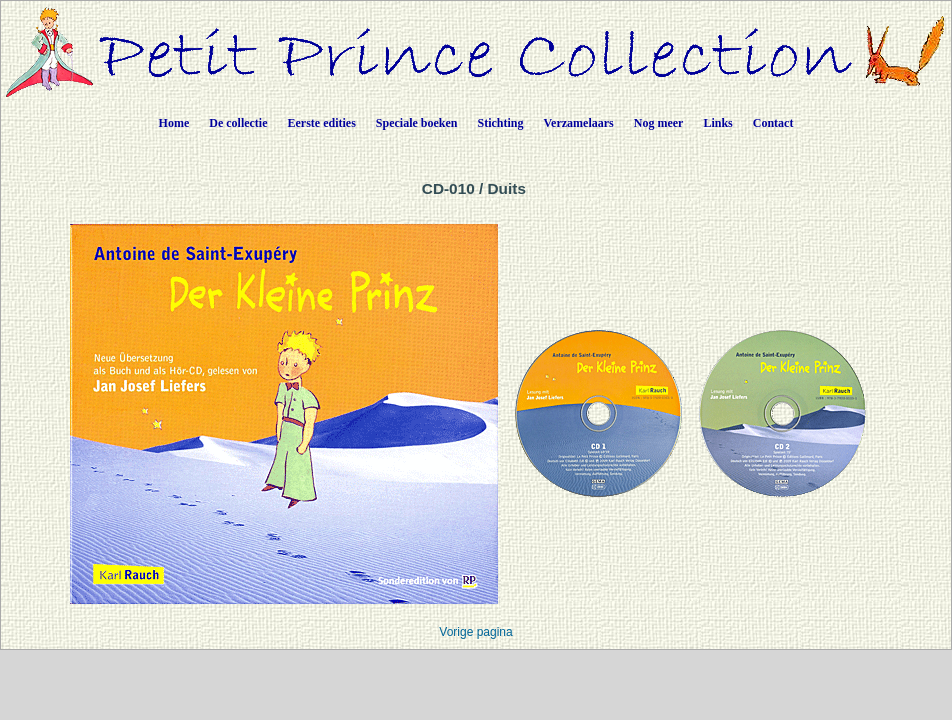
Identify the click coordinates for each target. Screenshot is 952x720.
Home (174, 123)
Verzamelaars (579, 123)
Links (717, 123)
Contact (773, 123)
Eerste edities (322, 123)
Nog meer (659, 123)
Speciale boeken (417, 123)
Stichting (501, 123)
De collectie (238, 123)
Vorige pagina (475, 632)
